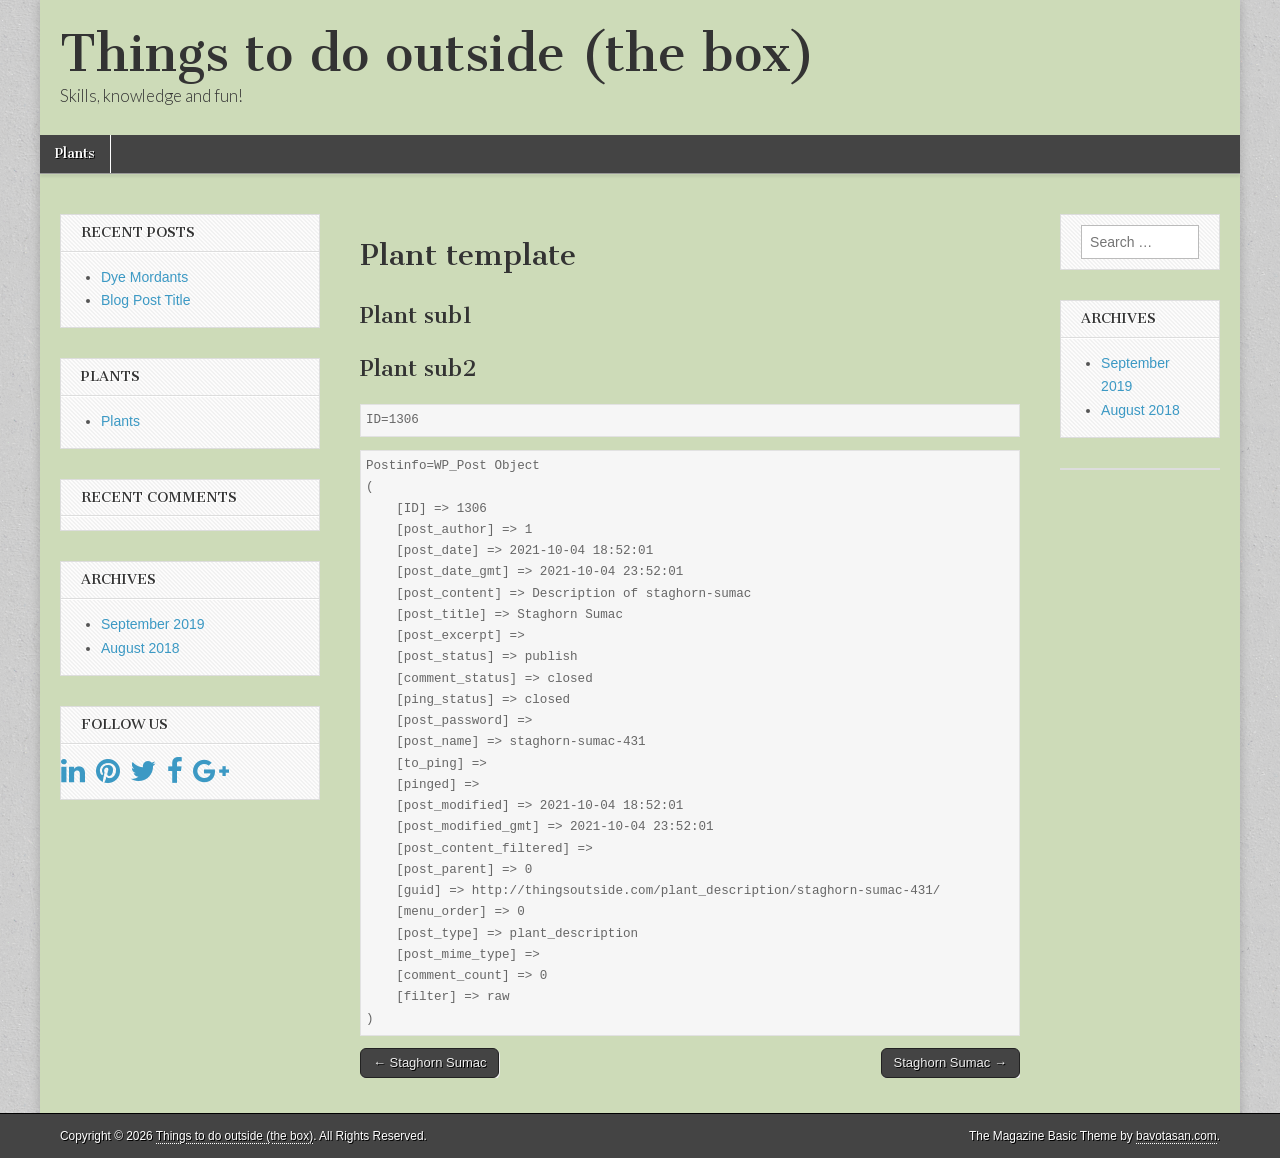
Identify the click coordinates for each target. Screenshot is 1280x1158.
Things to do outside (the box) (437, 53)
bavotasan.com (1176, 1136)
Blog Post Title (146, 300)
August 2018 (140, 648)
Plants (75, 153)
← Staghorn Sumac (429, 1062)
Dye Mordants (144, 277)
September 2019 (153, 624)
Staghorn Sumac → (950, 1062)
